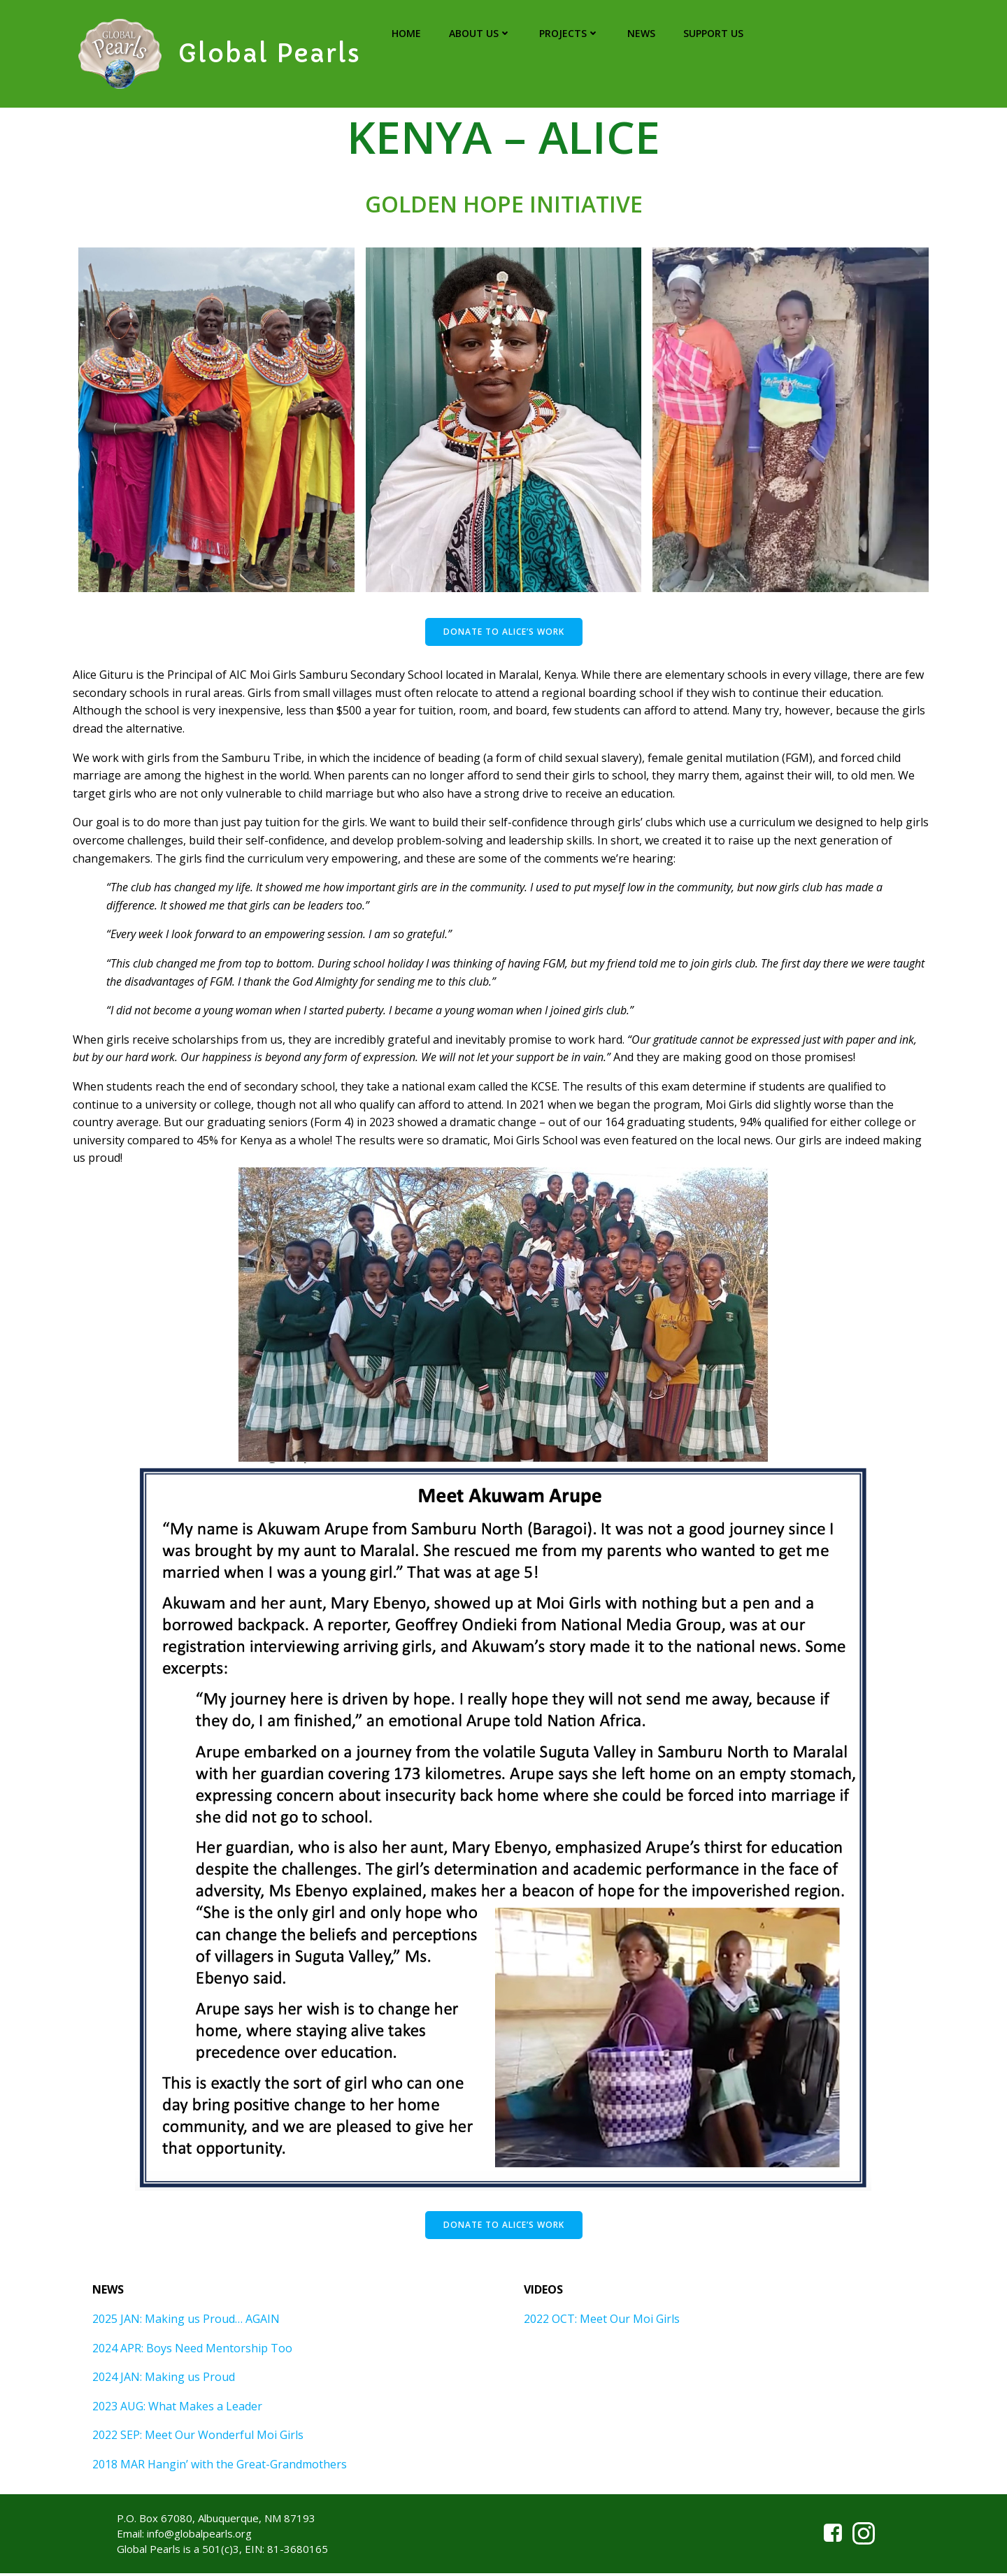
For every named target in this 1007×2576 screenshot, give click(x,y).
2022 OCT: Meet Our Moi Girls (602, 2323)
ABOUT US (479, 34)
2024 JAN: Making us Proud (165, 2381)
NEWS (641, 34)
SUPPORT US (713, 34)
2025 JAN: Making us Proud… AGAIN (187, 2323)
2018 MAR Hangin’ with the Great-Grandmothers (221, 2469)
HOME (405, 34)
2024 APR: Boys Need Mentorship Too (194, 2352)
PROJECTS (568, 34)
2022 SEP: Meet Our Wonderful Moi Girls (199, 2439)
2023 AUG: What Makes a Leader (179, 2410)
